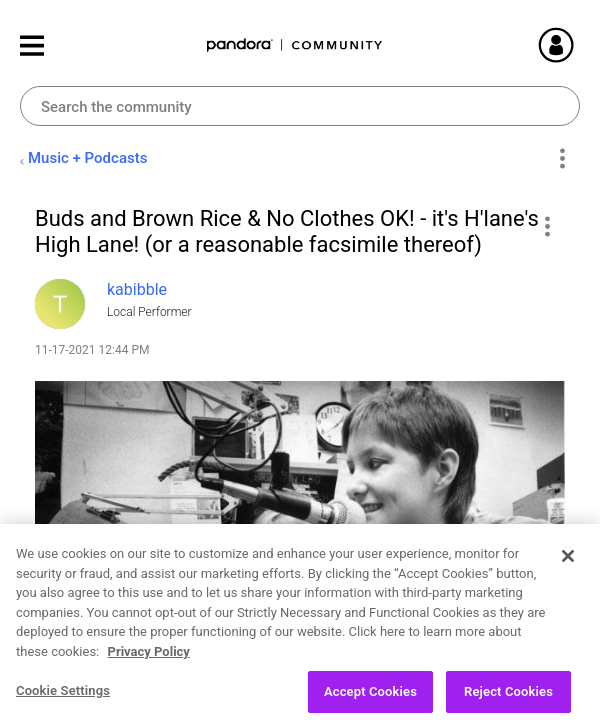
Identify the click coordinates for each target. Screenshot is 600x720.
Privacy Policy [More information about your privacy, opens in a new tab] (149, 668)
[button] (546, 226)
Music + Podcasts (87, 158)
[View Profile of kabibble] (137, 289)
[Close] (568, 574)
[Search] (300, 106)
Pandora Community (295, 45)
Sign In (580, 45)
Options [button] (561, 159)
